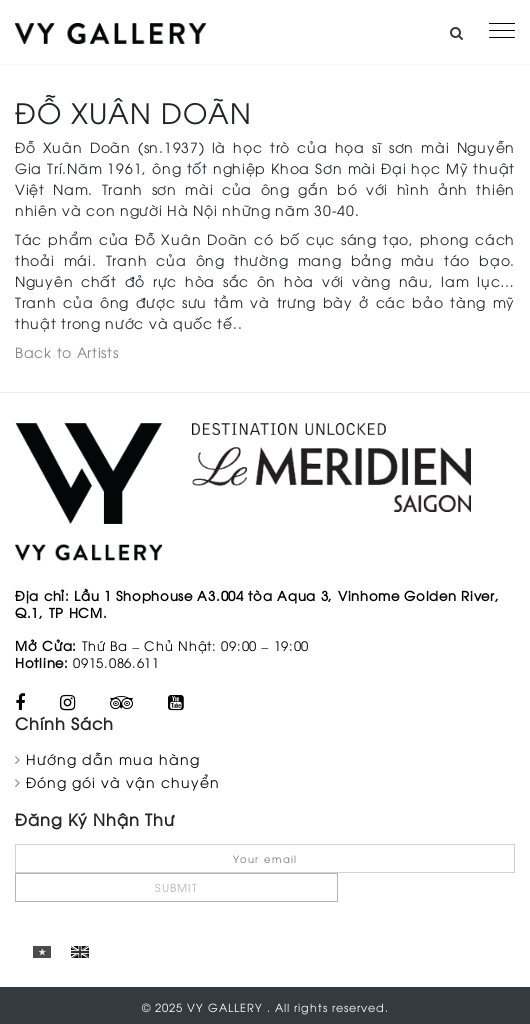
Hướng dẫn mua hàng (113, 758)
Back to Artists (67, 351)
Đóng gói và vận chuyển (123, 781)
